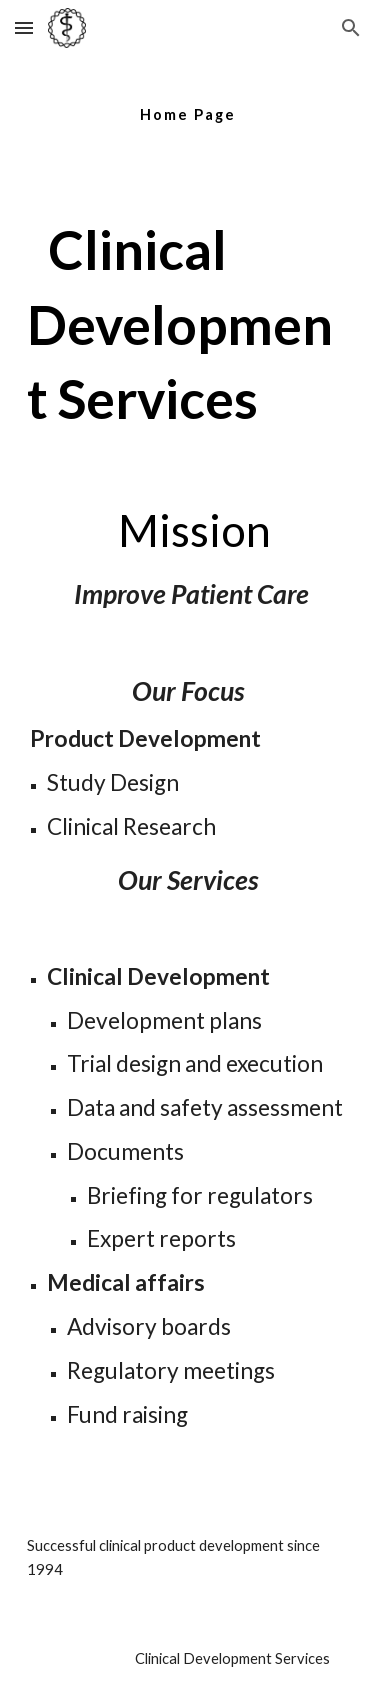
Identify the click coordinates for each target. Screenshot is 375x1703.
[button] (24, 27)
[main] (188, 105)
